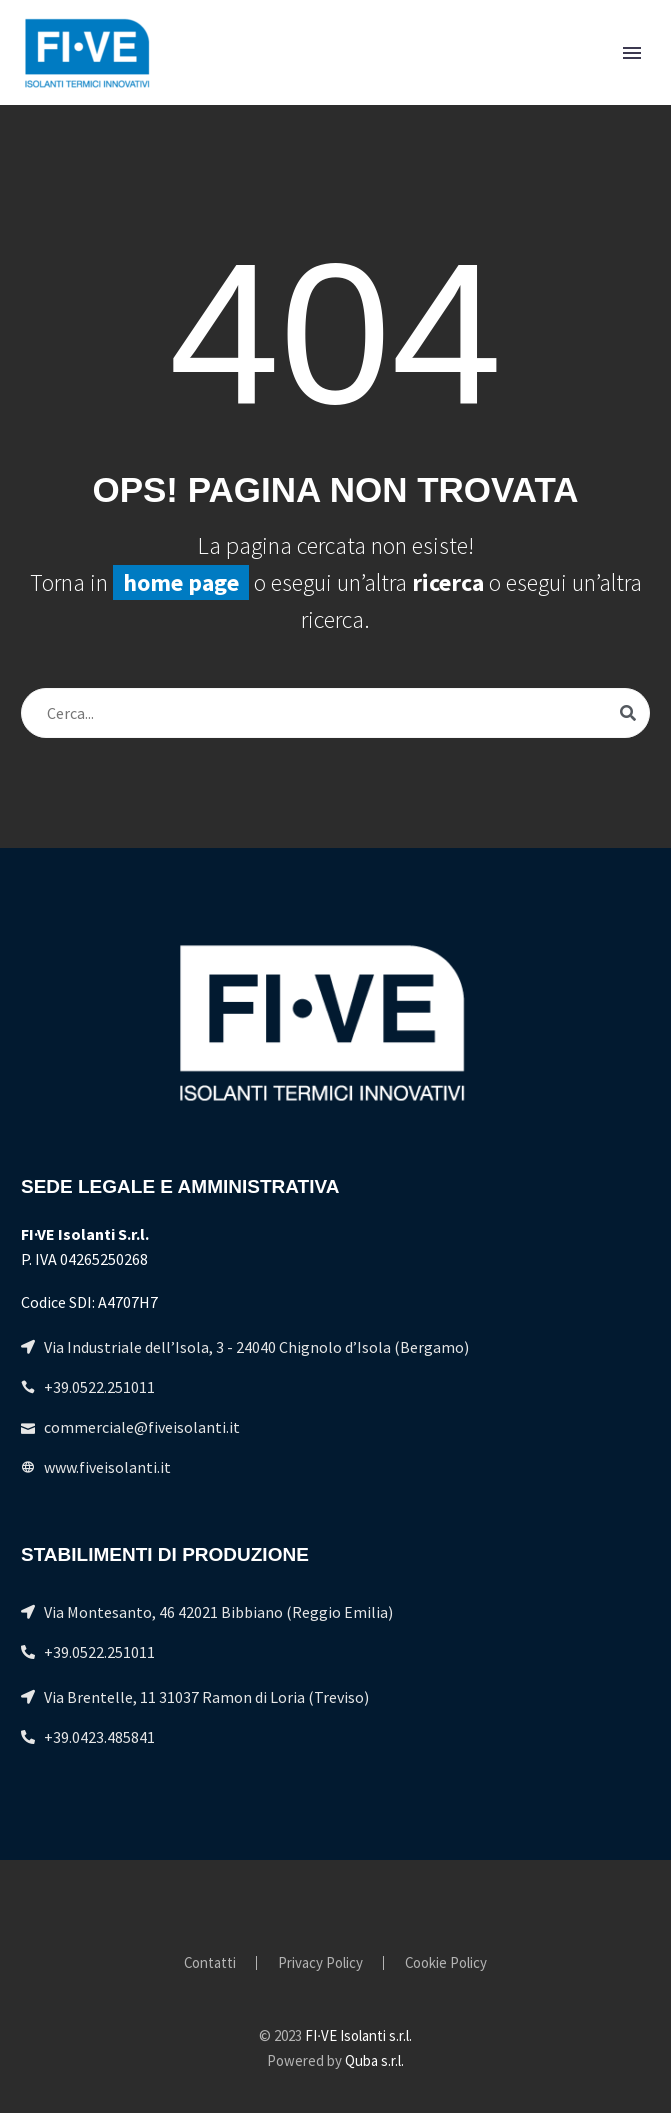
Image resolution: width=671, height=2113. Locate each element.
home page (181, 582)
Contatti (210, 1963)
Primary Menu (632, 53)
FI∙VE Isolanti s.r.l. (358, 2035)
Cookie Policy (446, 1963)
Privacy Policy (320, 1963)
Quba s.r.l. (374, 2060)
